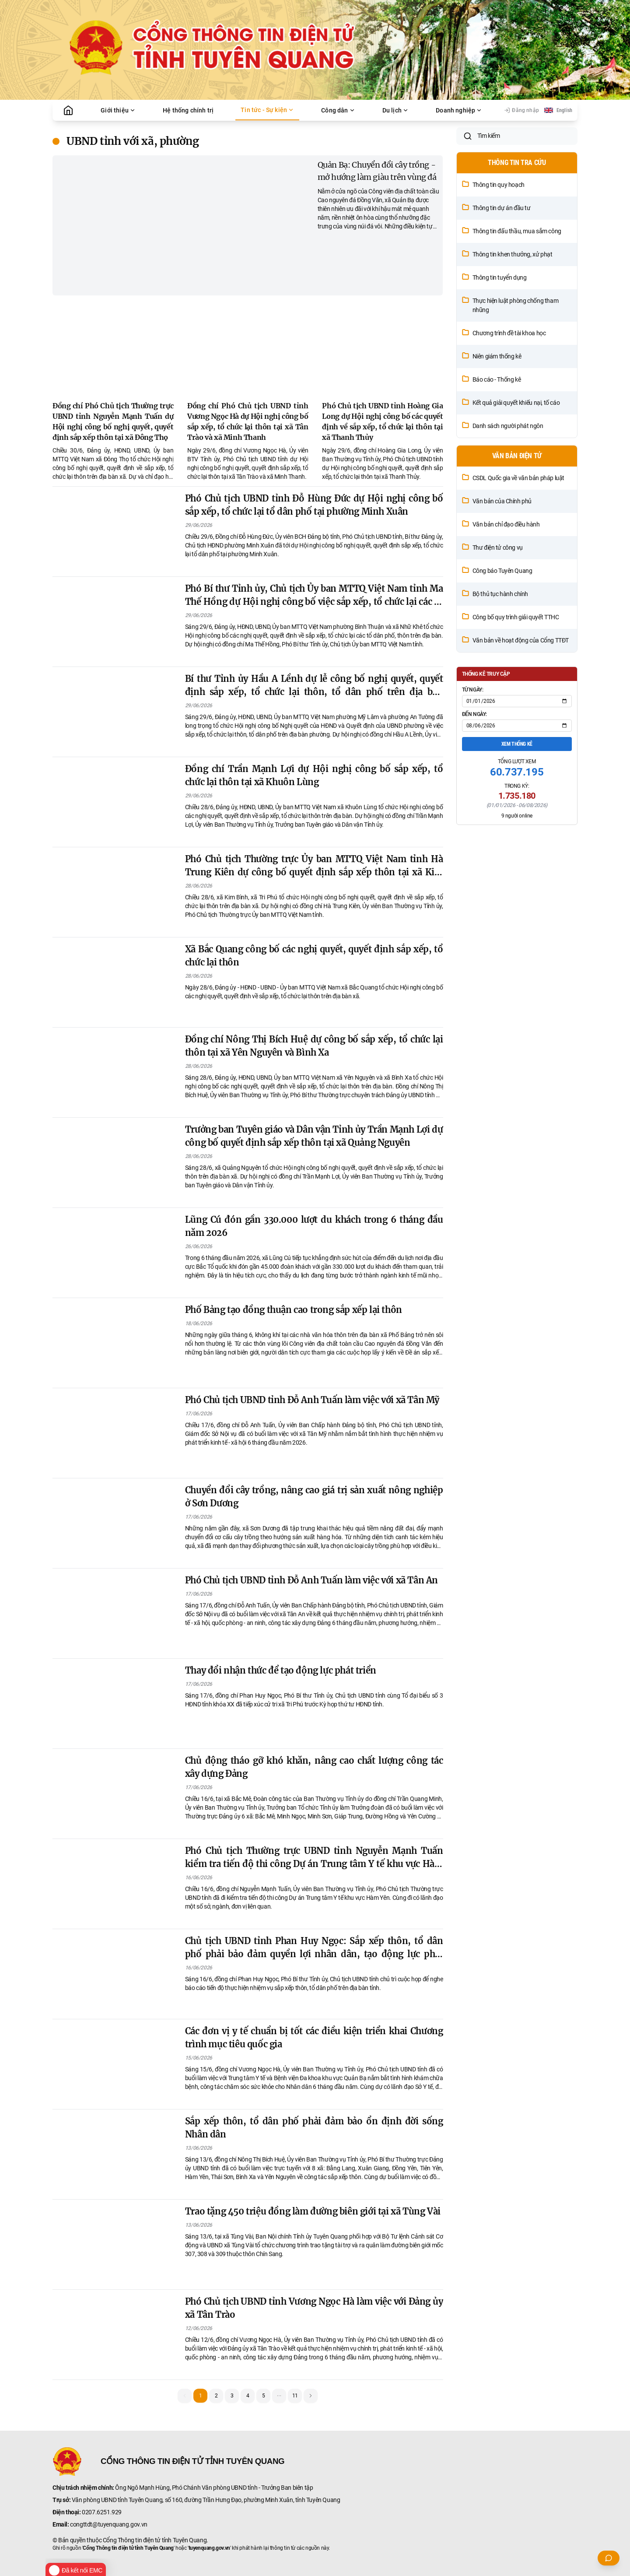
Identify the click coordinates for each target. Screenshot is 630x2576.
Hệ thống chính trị (188, 110)
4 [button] (247, 2396)
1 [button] (200, 2396)
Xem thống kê (516, 796)
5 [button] (263, 2396)
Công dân (338, 110)
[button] (279, 2396)
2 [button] (216, 2396)
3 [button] (232, 2396)
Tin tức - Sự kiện (267, 109)
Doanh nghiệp (459, 110)
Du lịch (395, 110)
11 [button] (295, 2396)
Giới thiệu (118, 110)
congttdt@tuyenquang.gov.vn (108, 2524)
